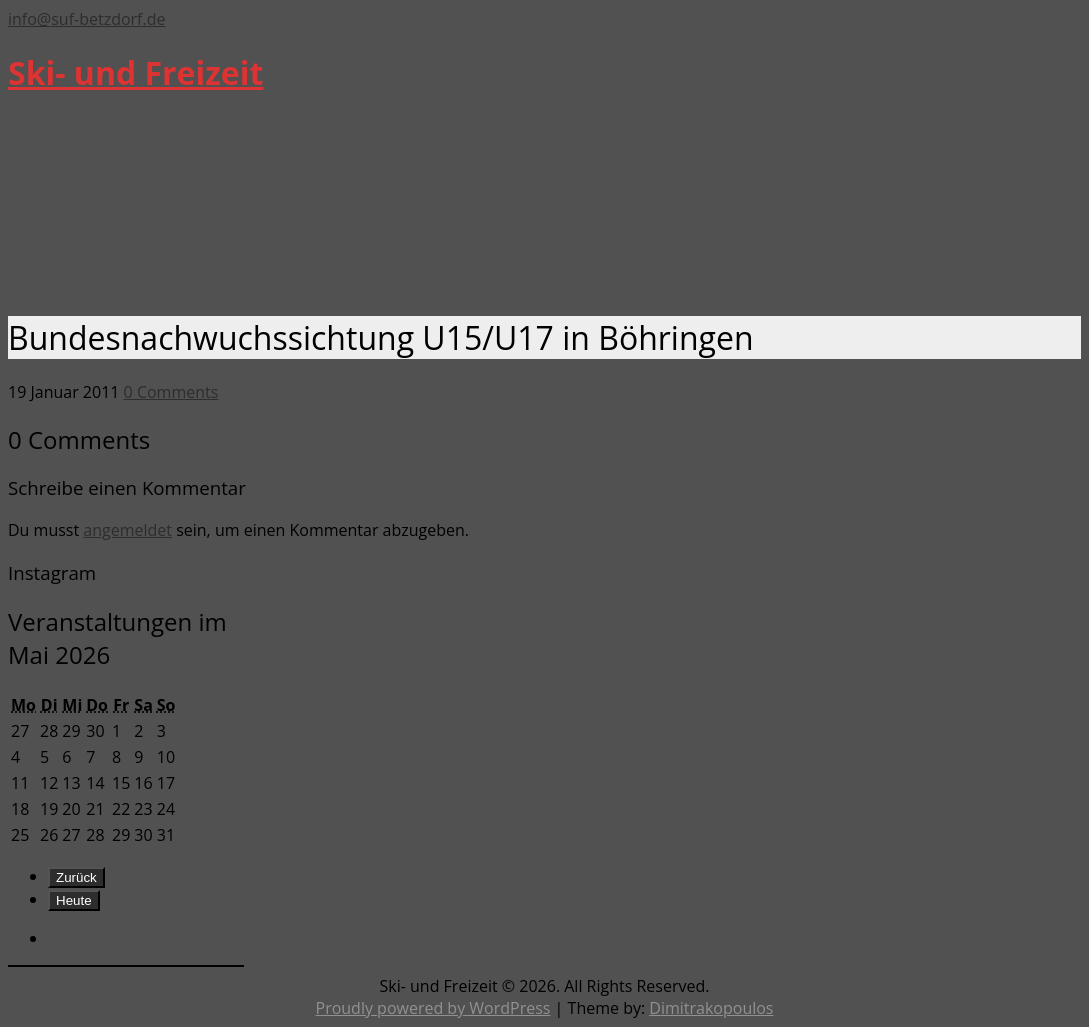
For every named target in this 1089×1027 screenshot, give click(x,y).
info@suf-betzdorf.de (86, 19)
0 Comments (171, 392)
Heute (74, 900)
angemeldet (127, 530)
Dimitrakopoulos (711, 1008)
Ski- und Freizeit (135, 72)
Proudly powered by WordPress (433, 1008)
